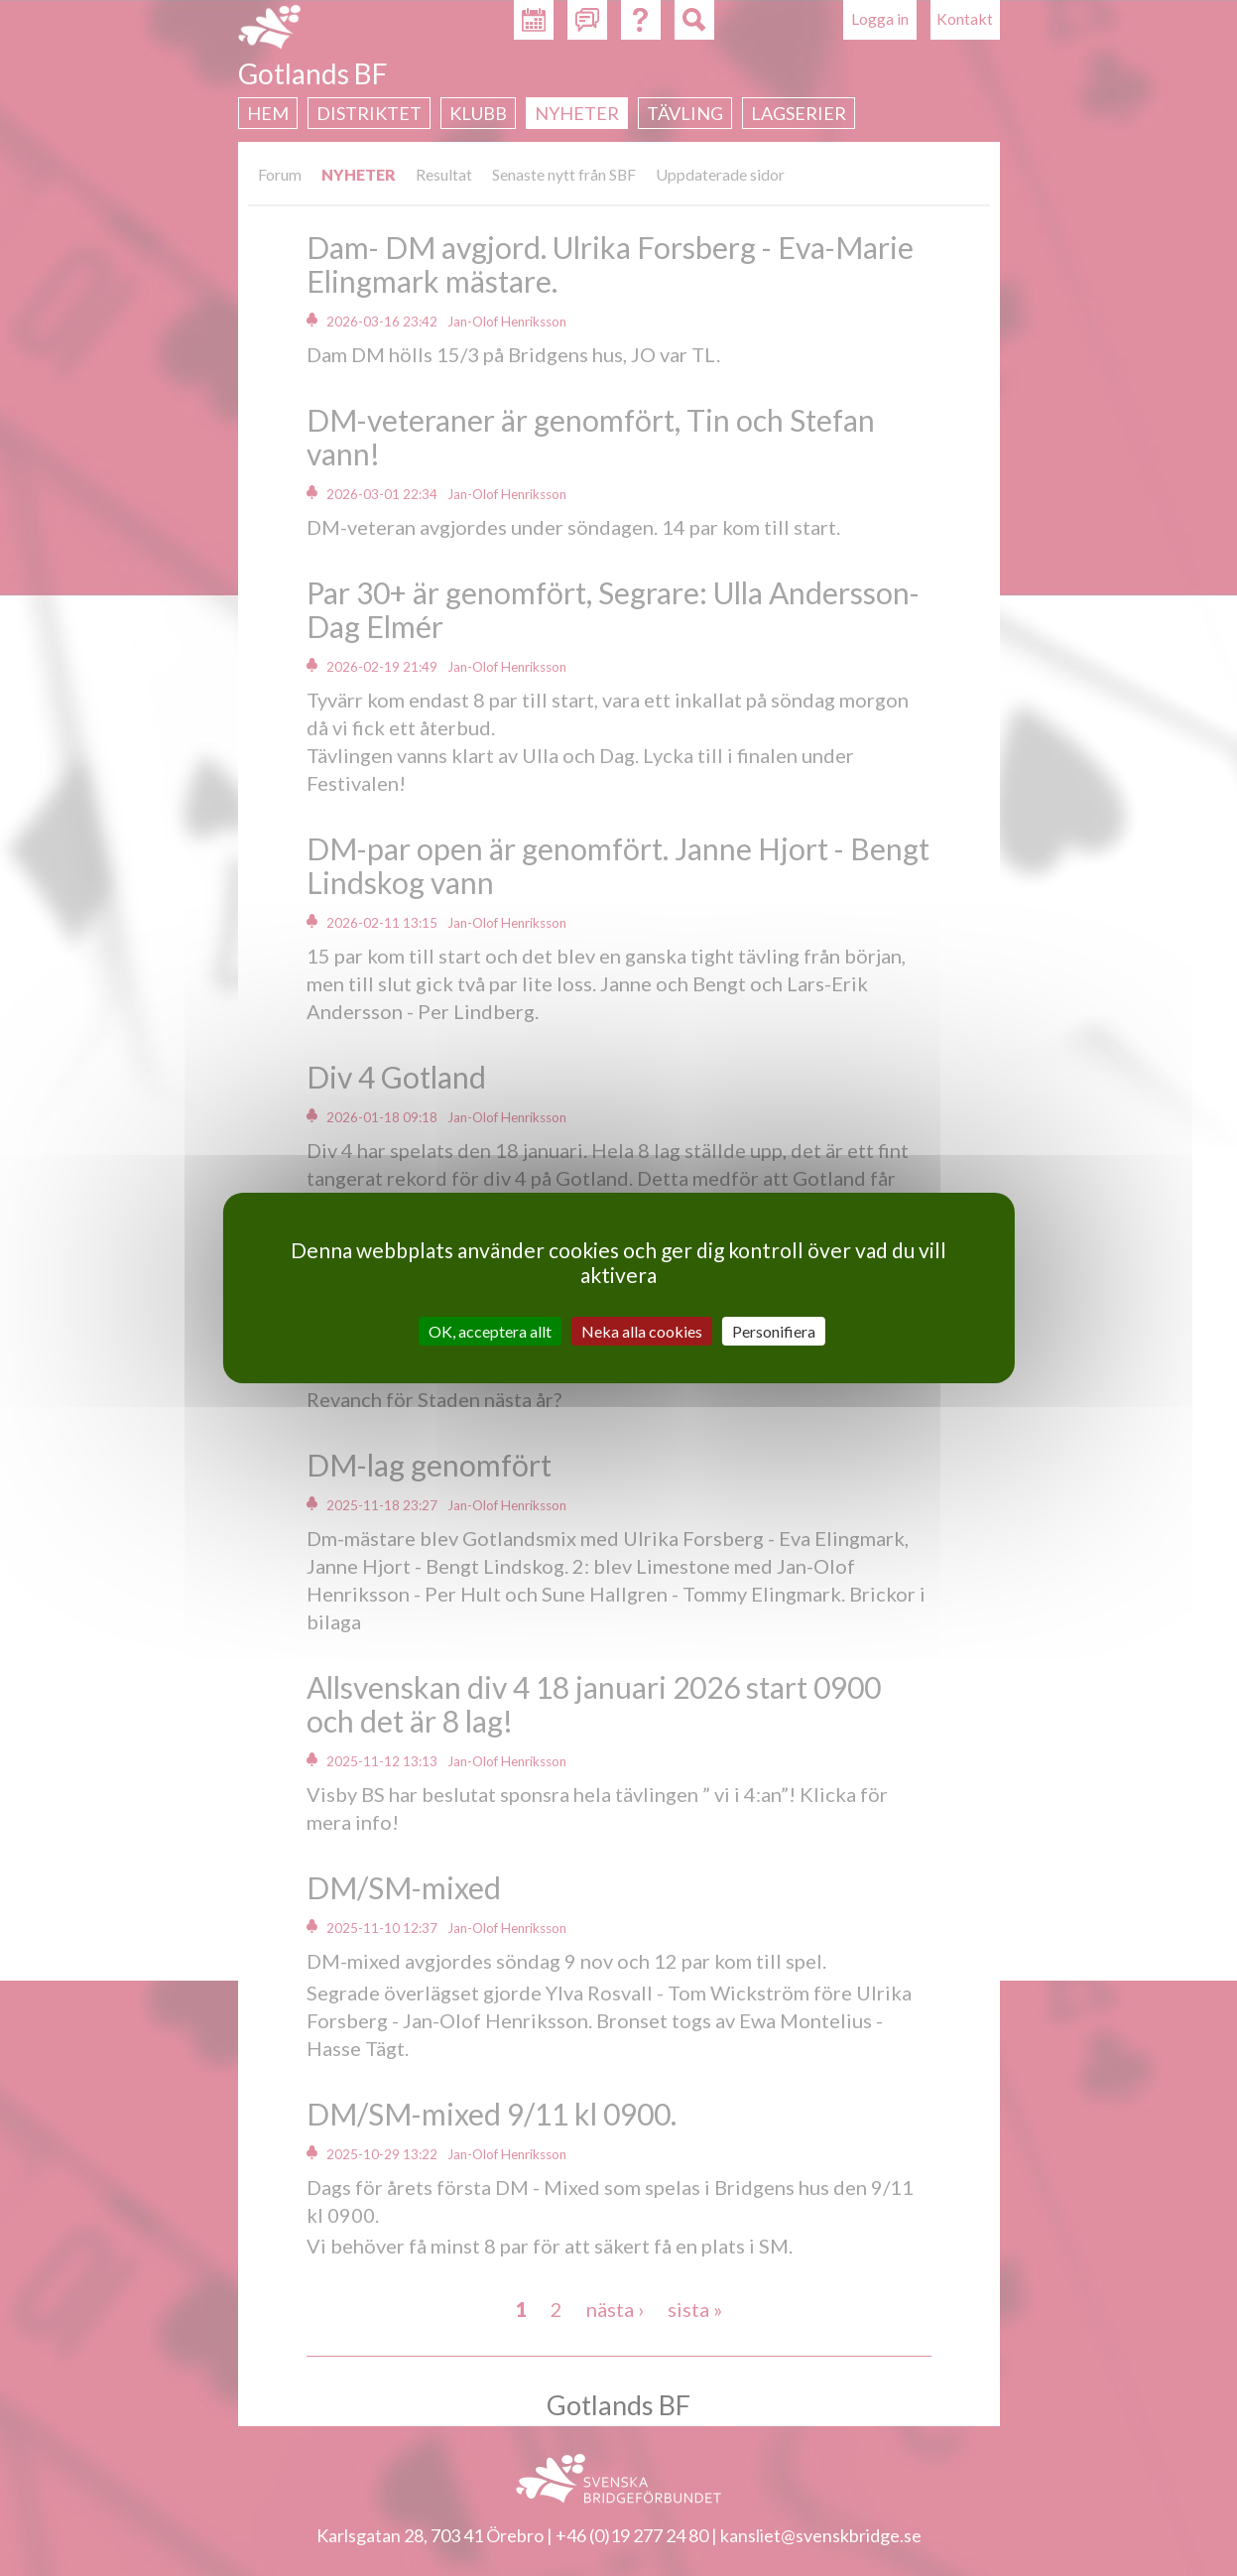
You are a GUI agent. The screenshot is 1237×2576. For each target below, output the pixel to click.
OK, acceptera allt (490, 1331)
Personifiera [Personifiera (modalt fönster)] (773, 1331)
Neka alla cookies (641, 1331)
